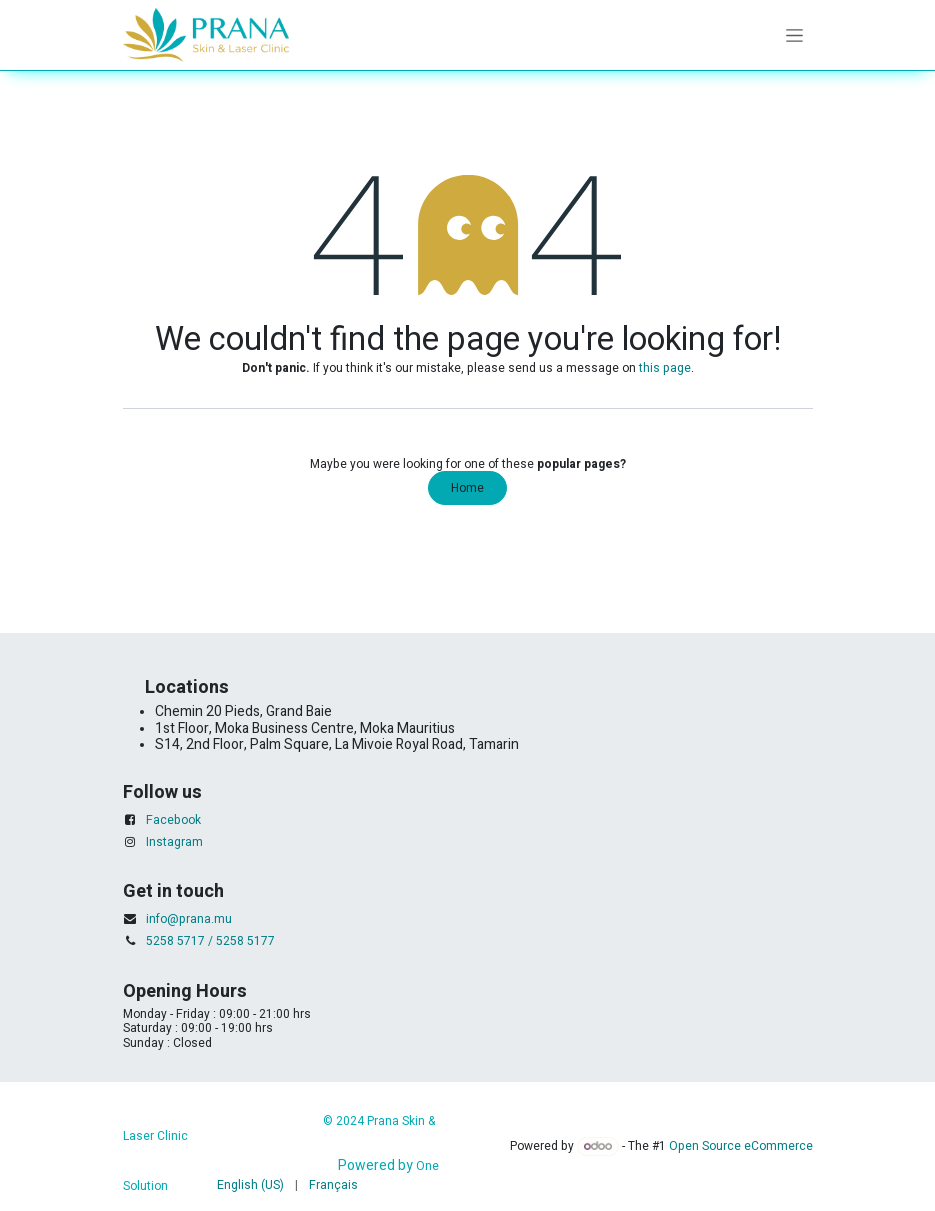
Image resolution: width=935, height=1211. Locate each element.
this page (665, 368)
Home (467, 488)
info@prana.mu (189, 919)
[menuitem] (250, 1185)
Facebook (173, 820)
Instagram (174, 842)
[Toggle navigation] (794, 35)
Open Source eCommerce (741, 1146)
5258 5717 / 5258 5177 (210, 941)
